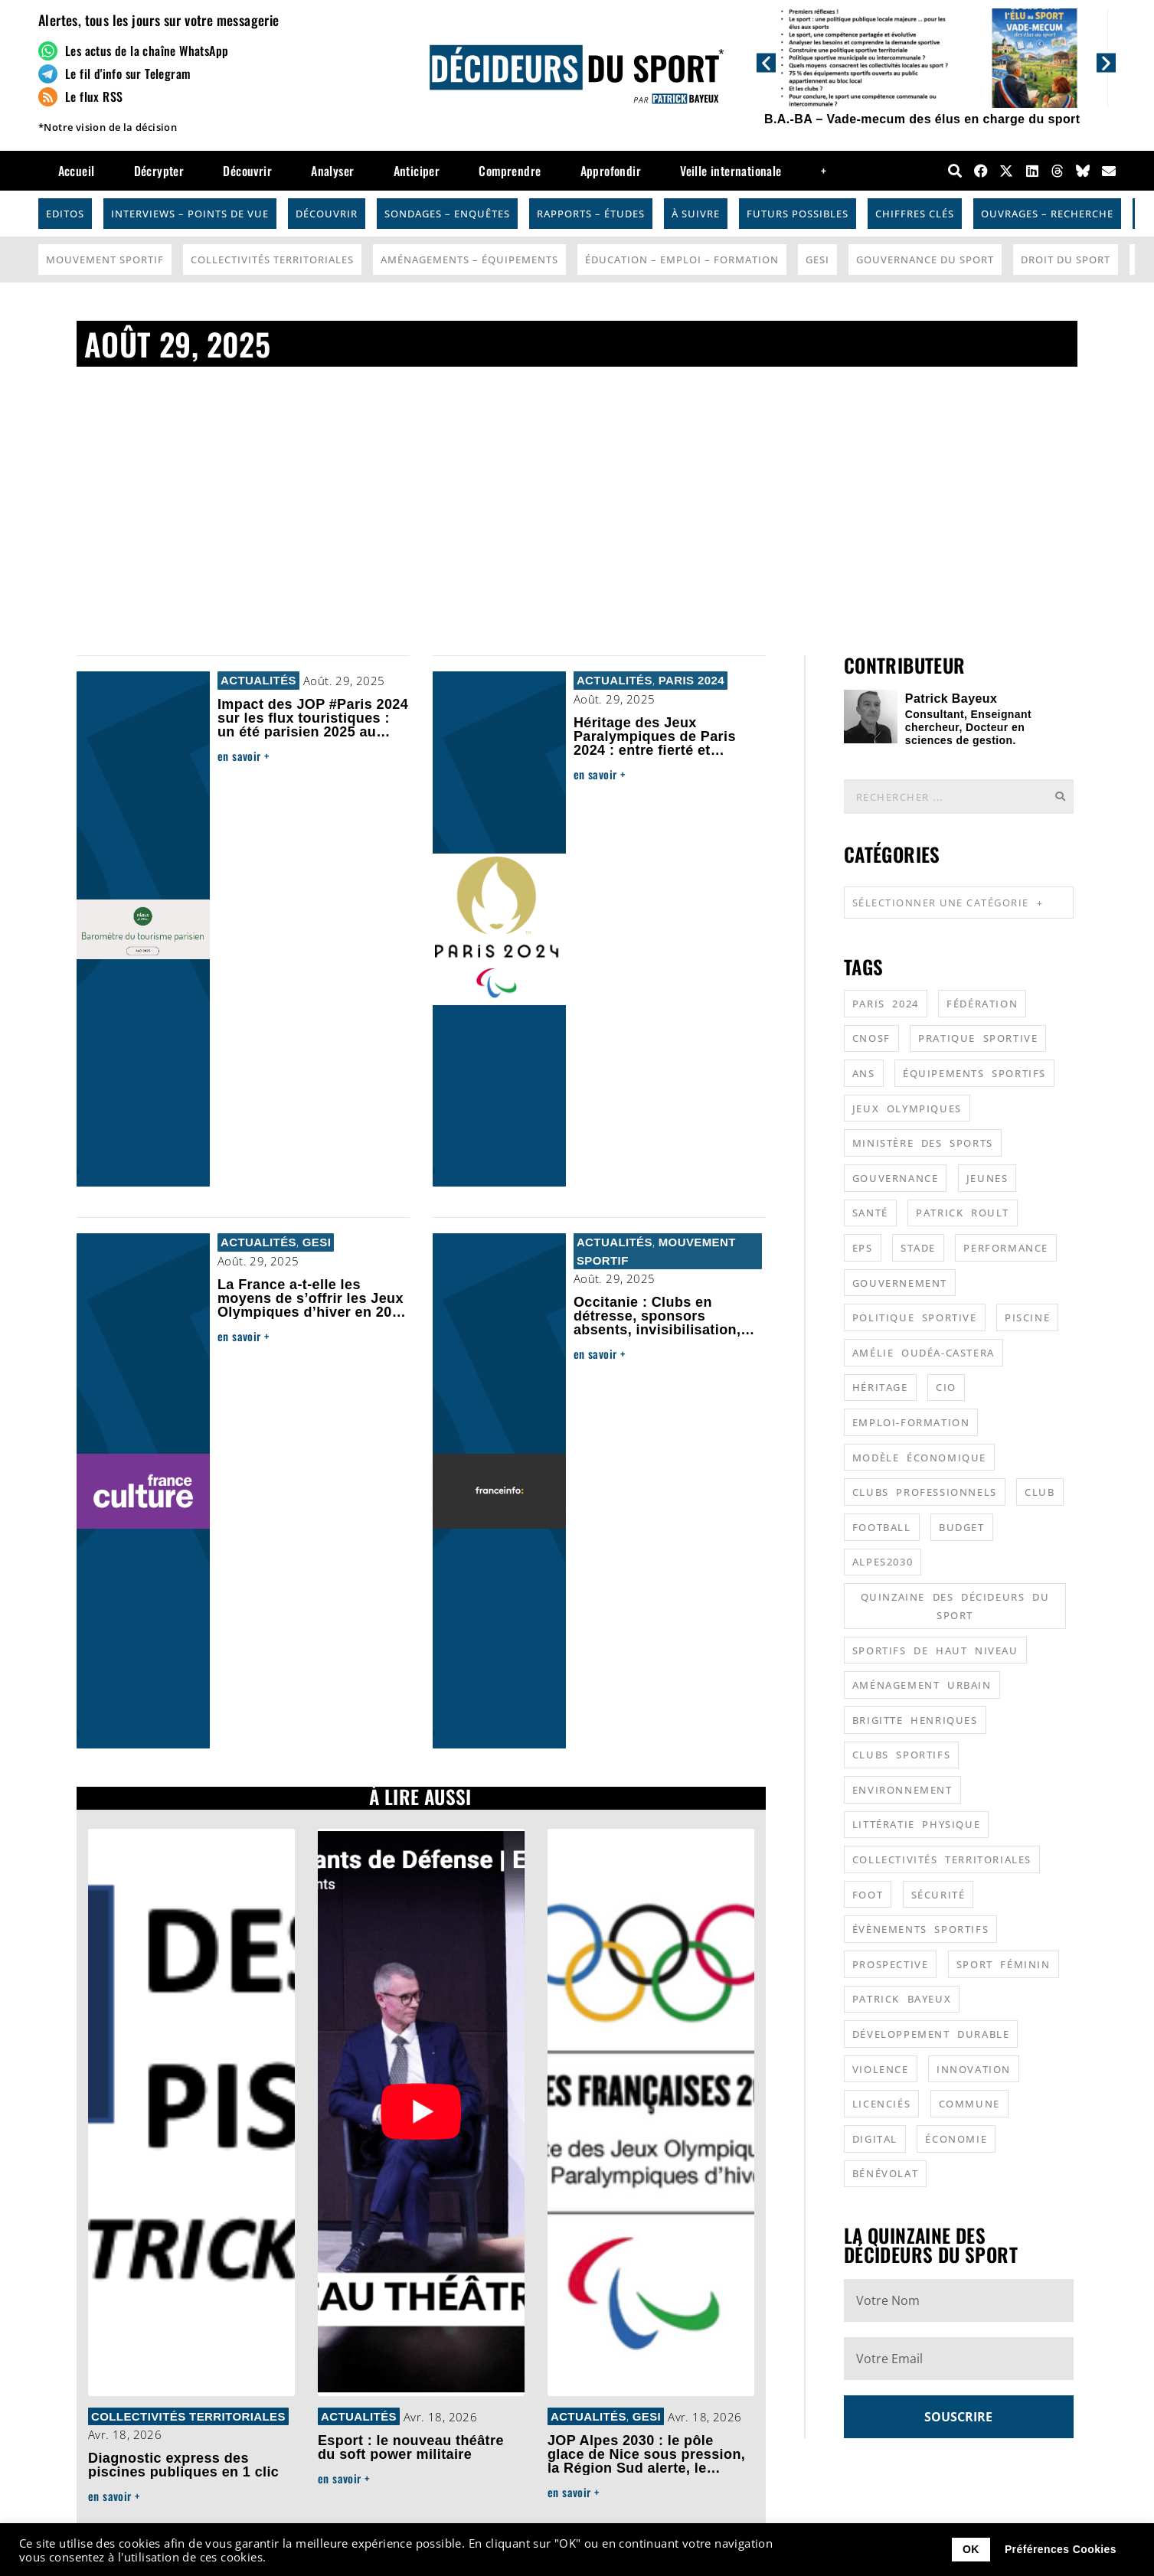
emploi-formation (911, 1422)
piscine (1027, 1317)
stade (918, 1248)
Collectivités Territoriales (272, 259)
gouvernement (899, 1283)
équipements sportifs (974, 1073)
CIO (946, 1387)
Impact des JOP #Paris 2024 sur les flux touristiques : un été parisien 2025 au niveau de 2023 (312, 725)
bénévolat (885, 2173)
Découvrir (247, 171)
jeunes (987, 1178)
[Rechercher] (1060, 796)
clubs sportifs (901, 1754)
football (881, 1527)
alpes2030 (882, 1562)
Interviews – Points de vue (190, 213)
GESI (817, 259)
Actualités (258, 680)
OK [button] (971, 2549)
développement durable (931, 2034)
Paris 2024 (691, 680)
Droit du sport (1065, 259)
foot (867, 1895)
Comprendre (510, 171)
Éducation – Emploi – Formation (682, 259)
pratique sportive (978, 1038)
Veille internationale (730, 171)
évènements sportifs (920, 1929)
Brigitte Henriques (915, 1720)
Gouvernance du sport (925, 259)
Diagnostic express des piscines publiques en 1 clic (183, 2465)
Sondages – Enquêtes (447, 213)
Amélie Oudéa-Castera (923, 1353)
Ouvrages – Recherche (1047, 213)
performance (1005, 1248)
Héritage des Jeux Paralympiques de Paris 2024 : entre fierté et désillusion (655, 743)
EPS (862, 1248)
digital (874, 2139)
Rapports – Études (591, 213)
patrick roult (962, 1212)
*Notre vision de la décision (107, 127)
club (1039, 1492)
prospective (890, 1964)
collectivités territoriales (941, 1859)
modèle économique (919, 1457)
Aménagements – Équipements (469, 259)
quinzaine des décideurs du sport (955, 1606)
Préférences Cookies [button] (1060, 2549)
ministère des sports (922, 1143)
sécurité (938, 1895)
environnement (902, 1790)
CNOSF (871, 1038)
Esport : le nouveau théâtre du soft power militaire (411, 2447)
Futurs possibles (797, 213)
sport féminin (1003, 1964)
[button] (766, 62)
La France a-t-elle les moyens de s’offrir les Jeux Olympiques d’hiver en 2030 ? (312, 1305)
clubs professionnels (924, 1492)
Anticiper (417, 171)
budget (962, 1527)
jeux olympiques (907, 1108)
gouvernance (895, 1178)
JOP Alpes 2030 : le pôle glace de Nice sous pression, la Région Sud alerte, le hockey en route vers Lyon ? (646, 2461)
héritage (880, 1387)
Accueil (76, 171)
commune (969, 2104)
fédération (982, 1003)
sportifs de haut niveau (935, 1650)
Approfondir (610, 171)
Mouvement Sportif (105, 259)
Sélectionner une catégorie (948, 903)
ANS (863, 1073)
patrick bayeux (901, 1999)
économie (956, 2139)
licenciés (881, 2104)
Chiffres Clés (914, 213)
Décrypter (159, 171)
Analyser (332, 171)
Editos (65, 213)
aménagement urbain (922, 1685)
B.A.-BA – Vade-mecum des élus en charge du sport (922, 119)
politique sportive (914, 1317)
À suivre (696, 213)
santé (870, 1212)
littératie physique (916, 1824)
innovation (974, 2069)
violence (880, 2069)
